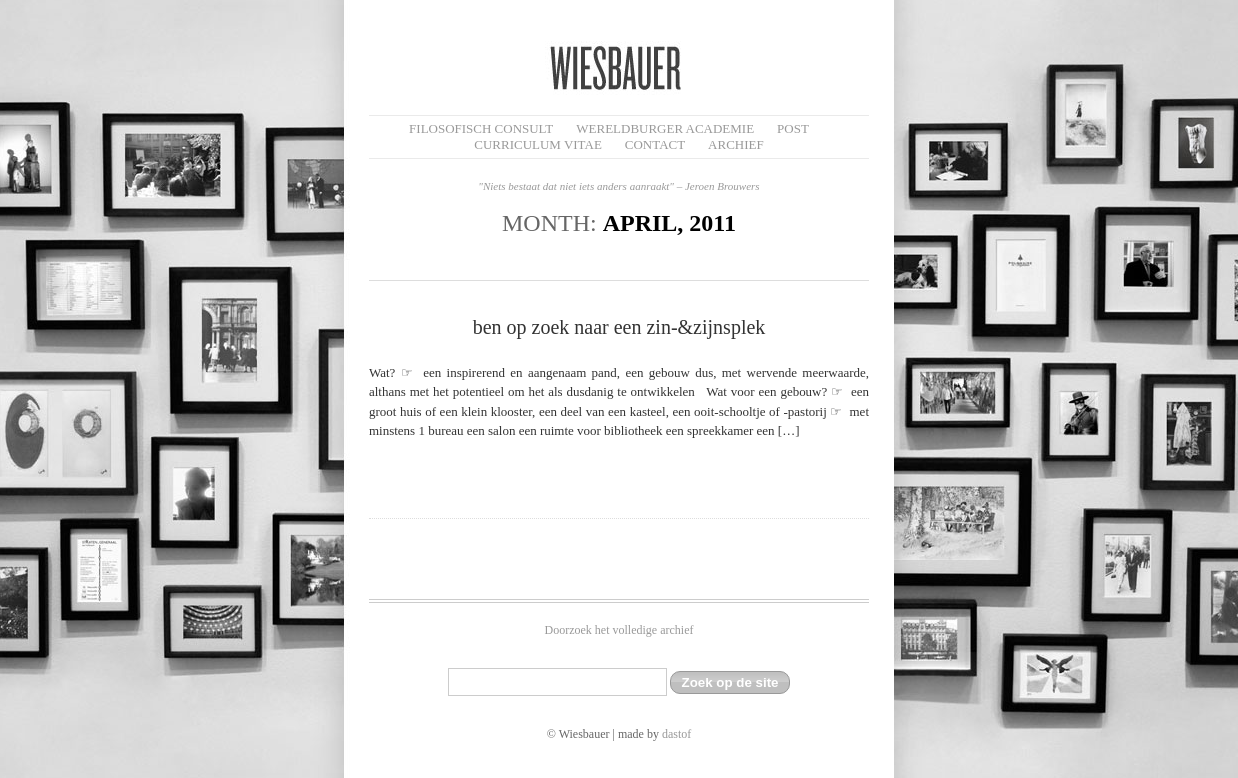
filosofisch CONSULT (481, 128)
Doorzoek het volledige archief (619, 630)
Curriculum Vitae (538, 144)
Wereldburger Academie (665, 128)
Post (793, 128)
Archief (736, 144)
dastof (676, 734)
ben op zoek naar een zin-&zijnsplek (619, 327)
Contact (655, 144)
